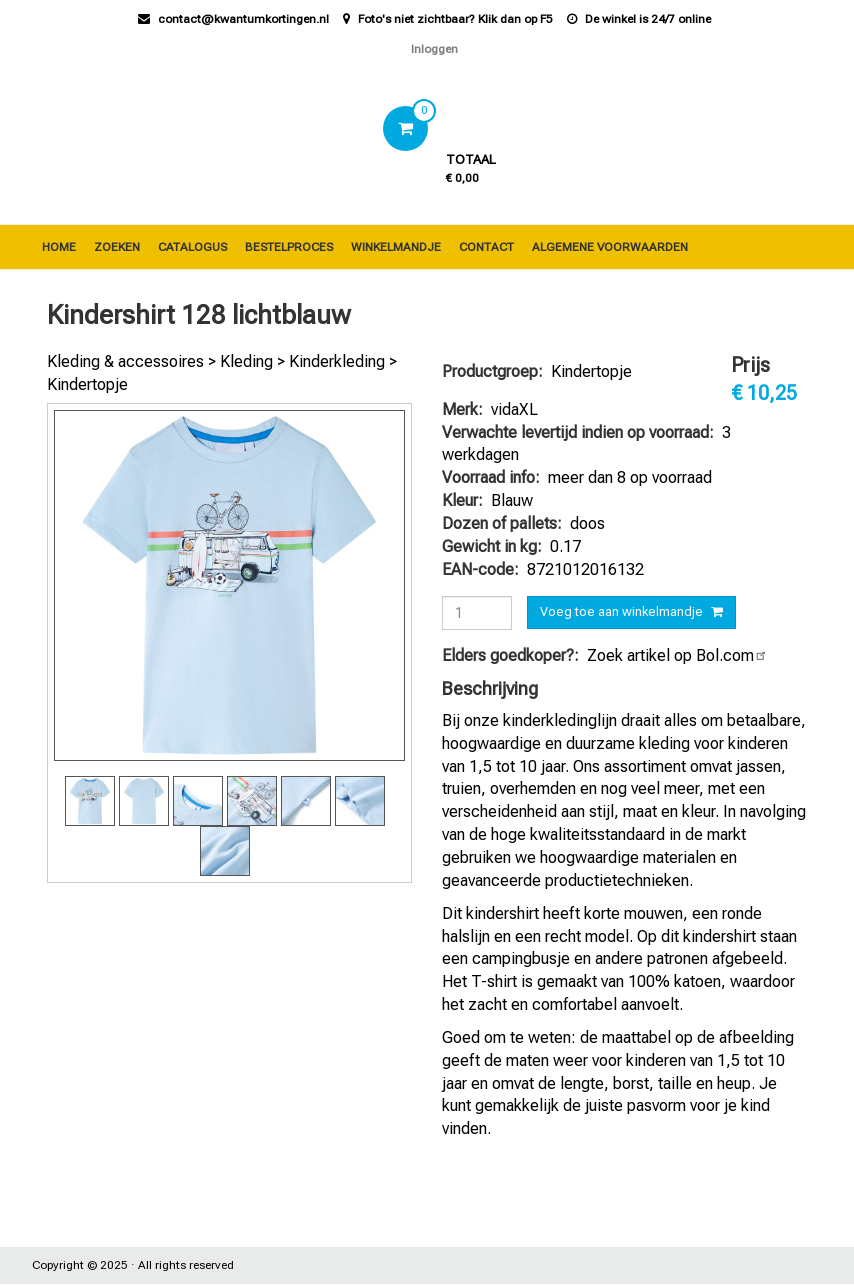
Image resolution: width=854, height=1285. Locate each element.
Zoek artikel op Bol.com (677, 655)
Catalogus (192, 247)
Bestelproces (289, 247)
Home (59, 247)
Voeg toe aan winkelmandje (621, 611)
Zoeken (117, 247)
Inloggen (434, 49)
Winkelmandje (396, 247)
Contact (486, 247)
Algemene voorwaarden (610, 247)
